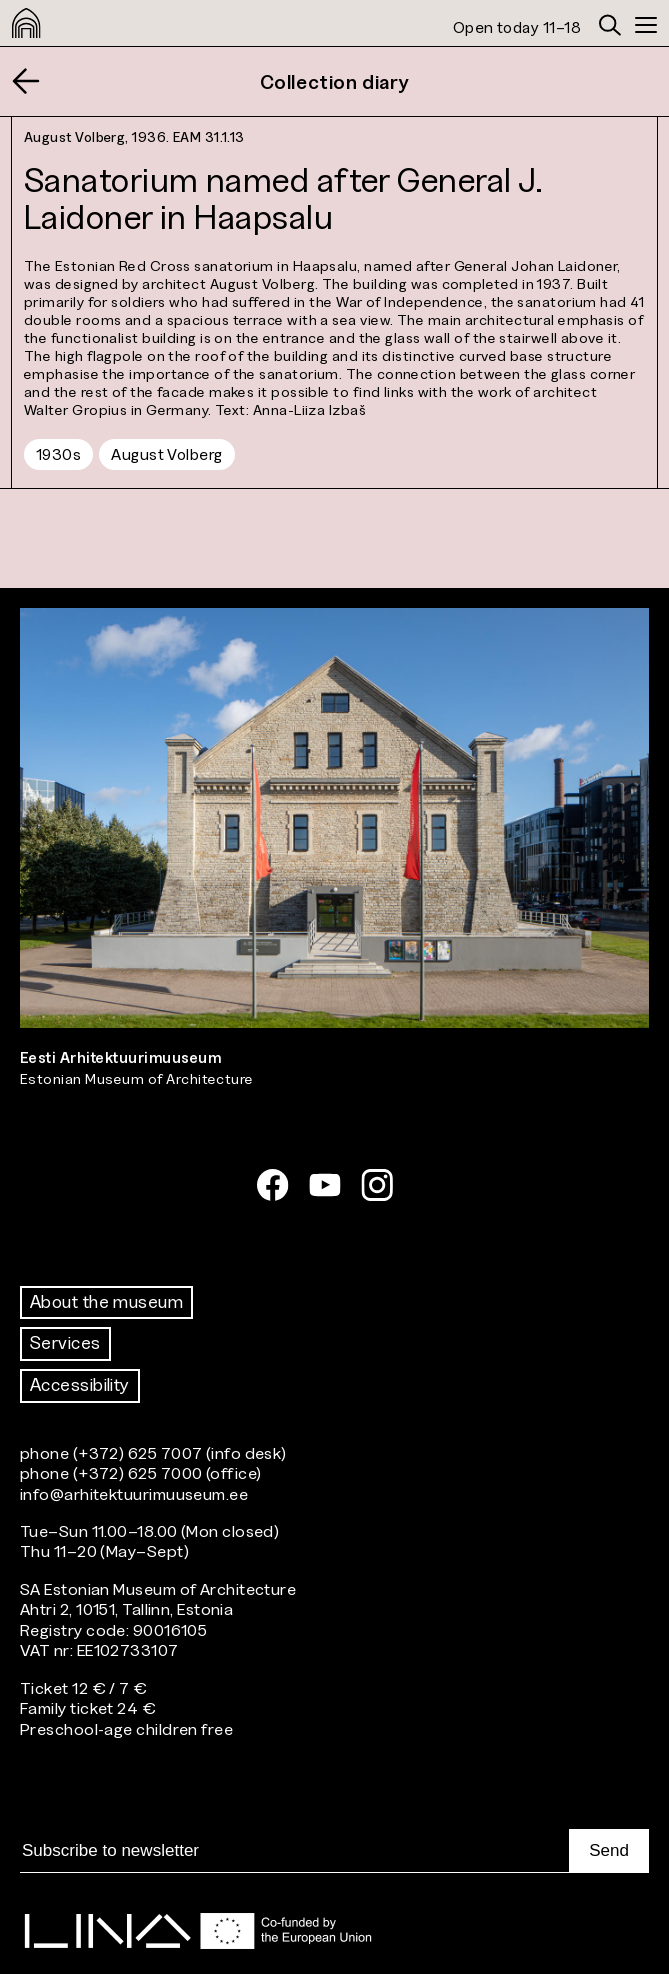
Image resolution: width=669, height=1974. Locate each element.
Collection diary (335, 82)
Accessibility (80, 1385)
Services (65, 1343)
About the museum (106, 1302)
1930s (58, 454)
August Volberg (166, 454)
